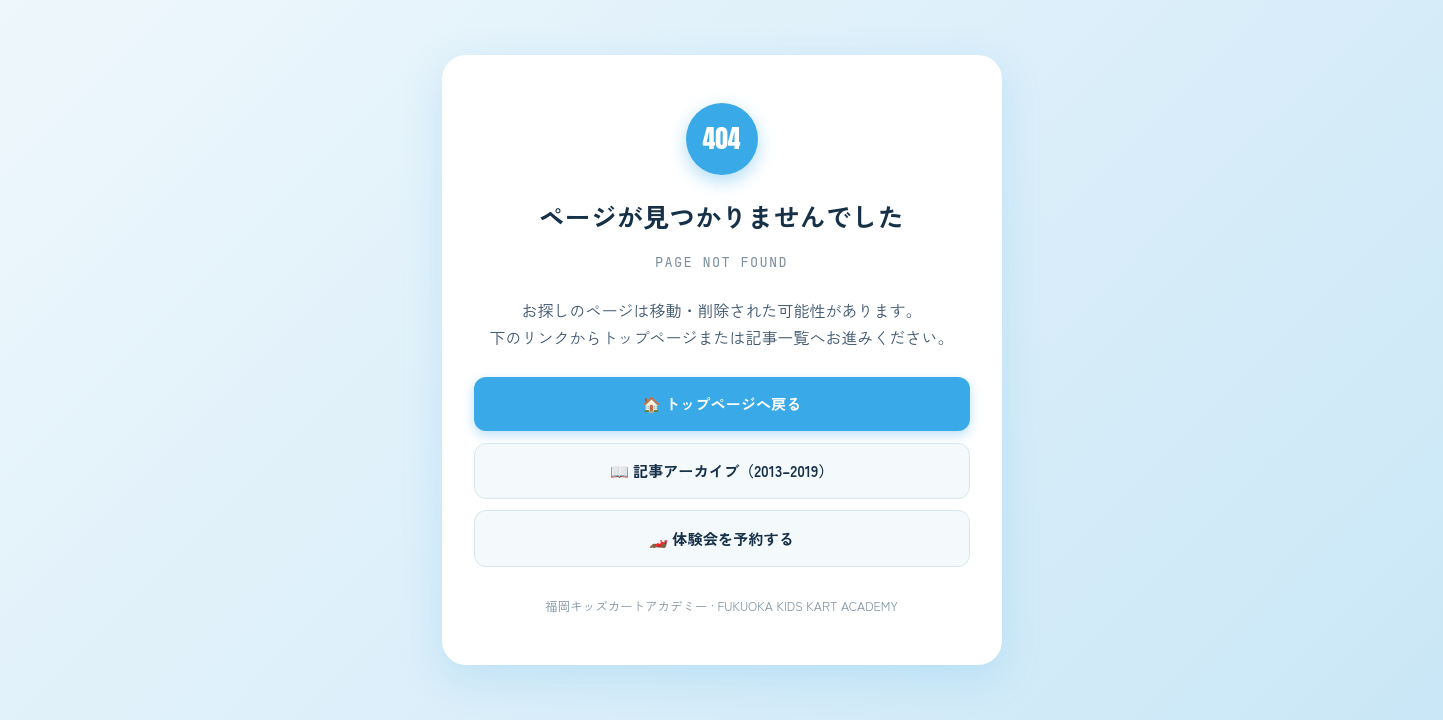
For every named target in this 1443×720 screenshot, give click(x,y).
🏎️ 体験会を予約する (721, 538)
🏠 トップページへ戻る (722, 403)
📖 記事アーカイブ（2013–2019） (722, 470)
